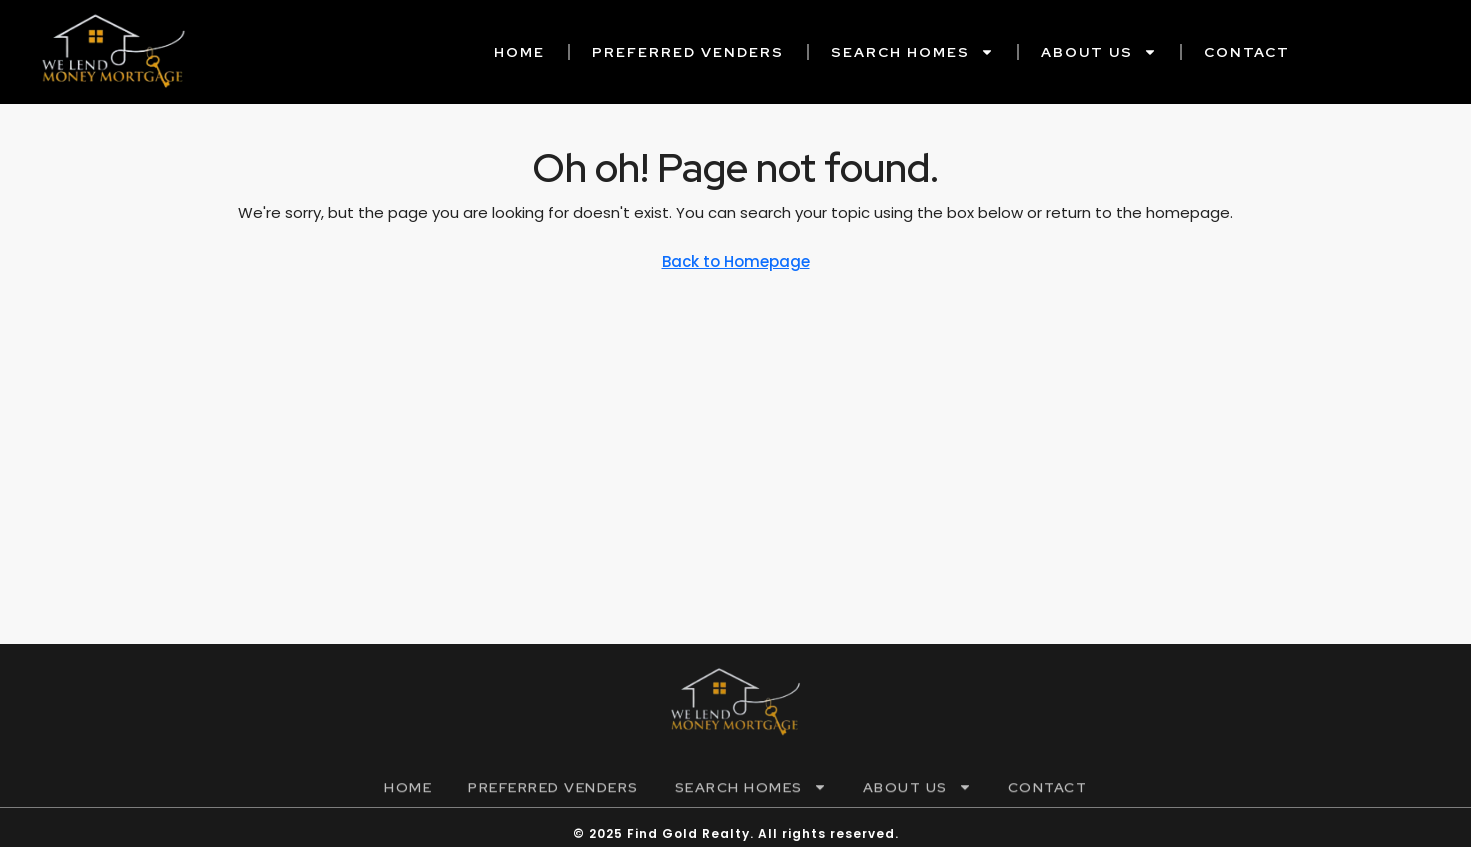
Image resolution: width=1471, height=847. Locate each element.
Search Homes (912, 52)
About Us (1099, 52)
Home (519, 52)
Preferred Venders (688, 52)
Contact (1247, 52)
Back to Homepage (736, 261)
